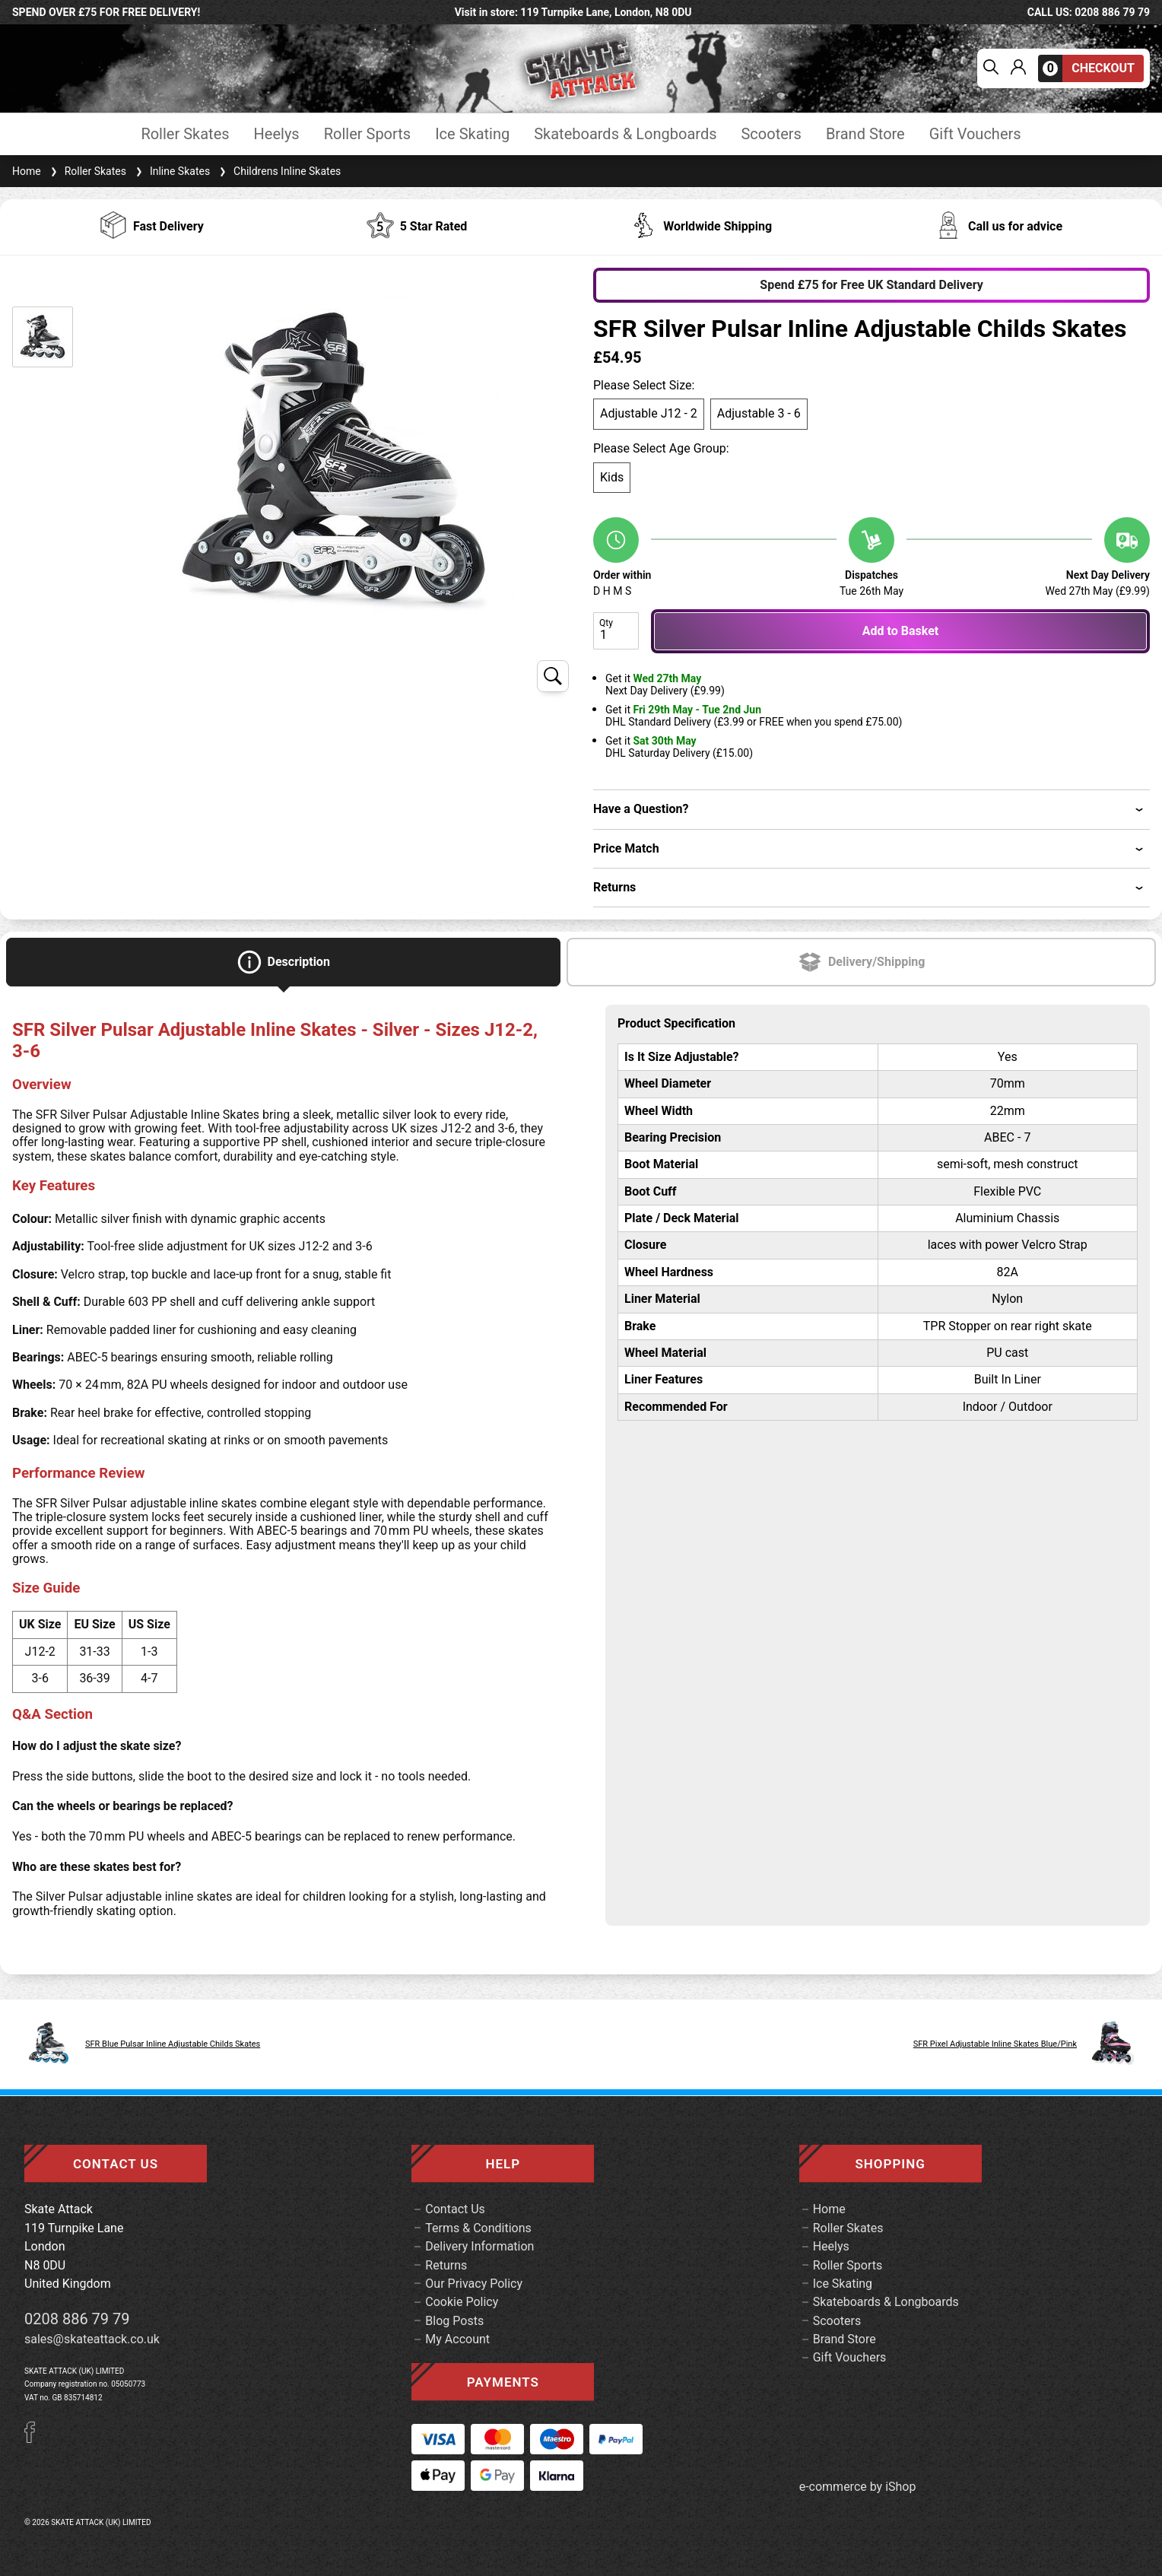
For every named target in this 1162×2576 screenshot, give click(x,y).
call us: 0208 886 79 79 (1088, 12)
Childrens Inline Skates (278, 171)
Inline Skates (171, 171)
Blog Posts (454, 2321)
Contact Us (455, 2209)
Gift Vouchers (975, 134)
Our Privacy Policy (473, 2283)
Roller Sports (367, 134)
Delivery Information (479, 2246)
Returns (446, 2265)
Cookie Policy (461, 2302)
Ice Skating (472, 134)
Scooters (771, 134)
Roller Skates (185, 134)
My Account (457, 2339)
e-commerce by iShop (857, 2487)
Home (26, 171)
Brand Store (865, 134)
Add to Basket (900, 631)
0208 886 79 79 (77, 2319)
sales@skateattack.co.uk (92, 2339)
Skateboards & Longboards (625, 134)
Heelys (277, 134)
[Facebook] (35, 2438)
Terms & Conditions (478, 2228)
